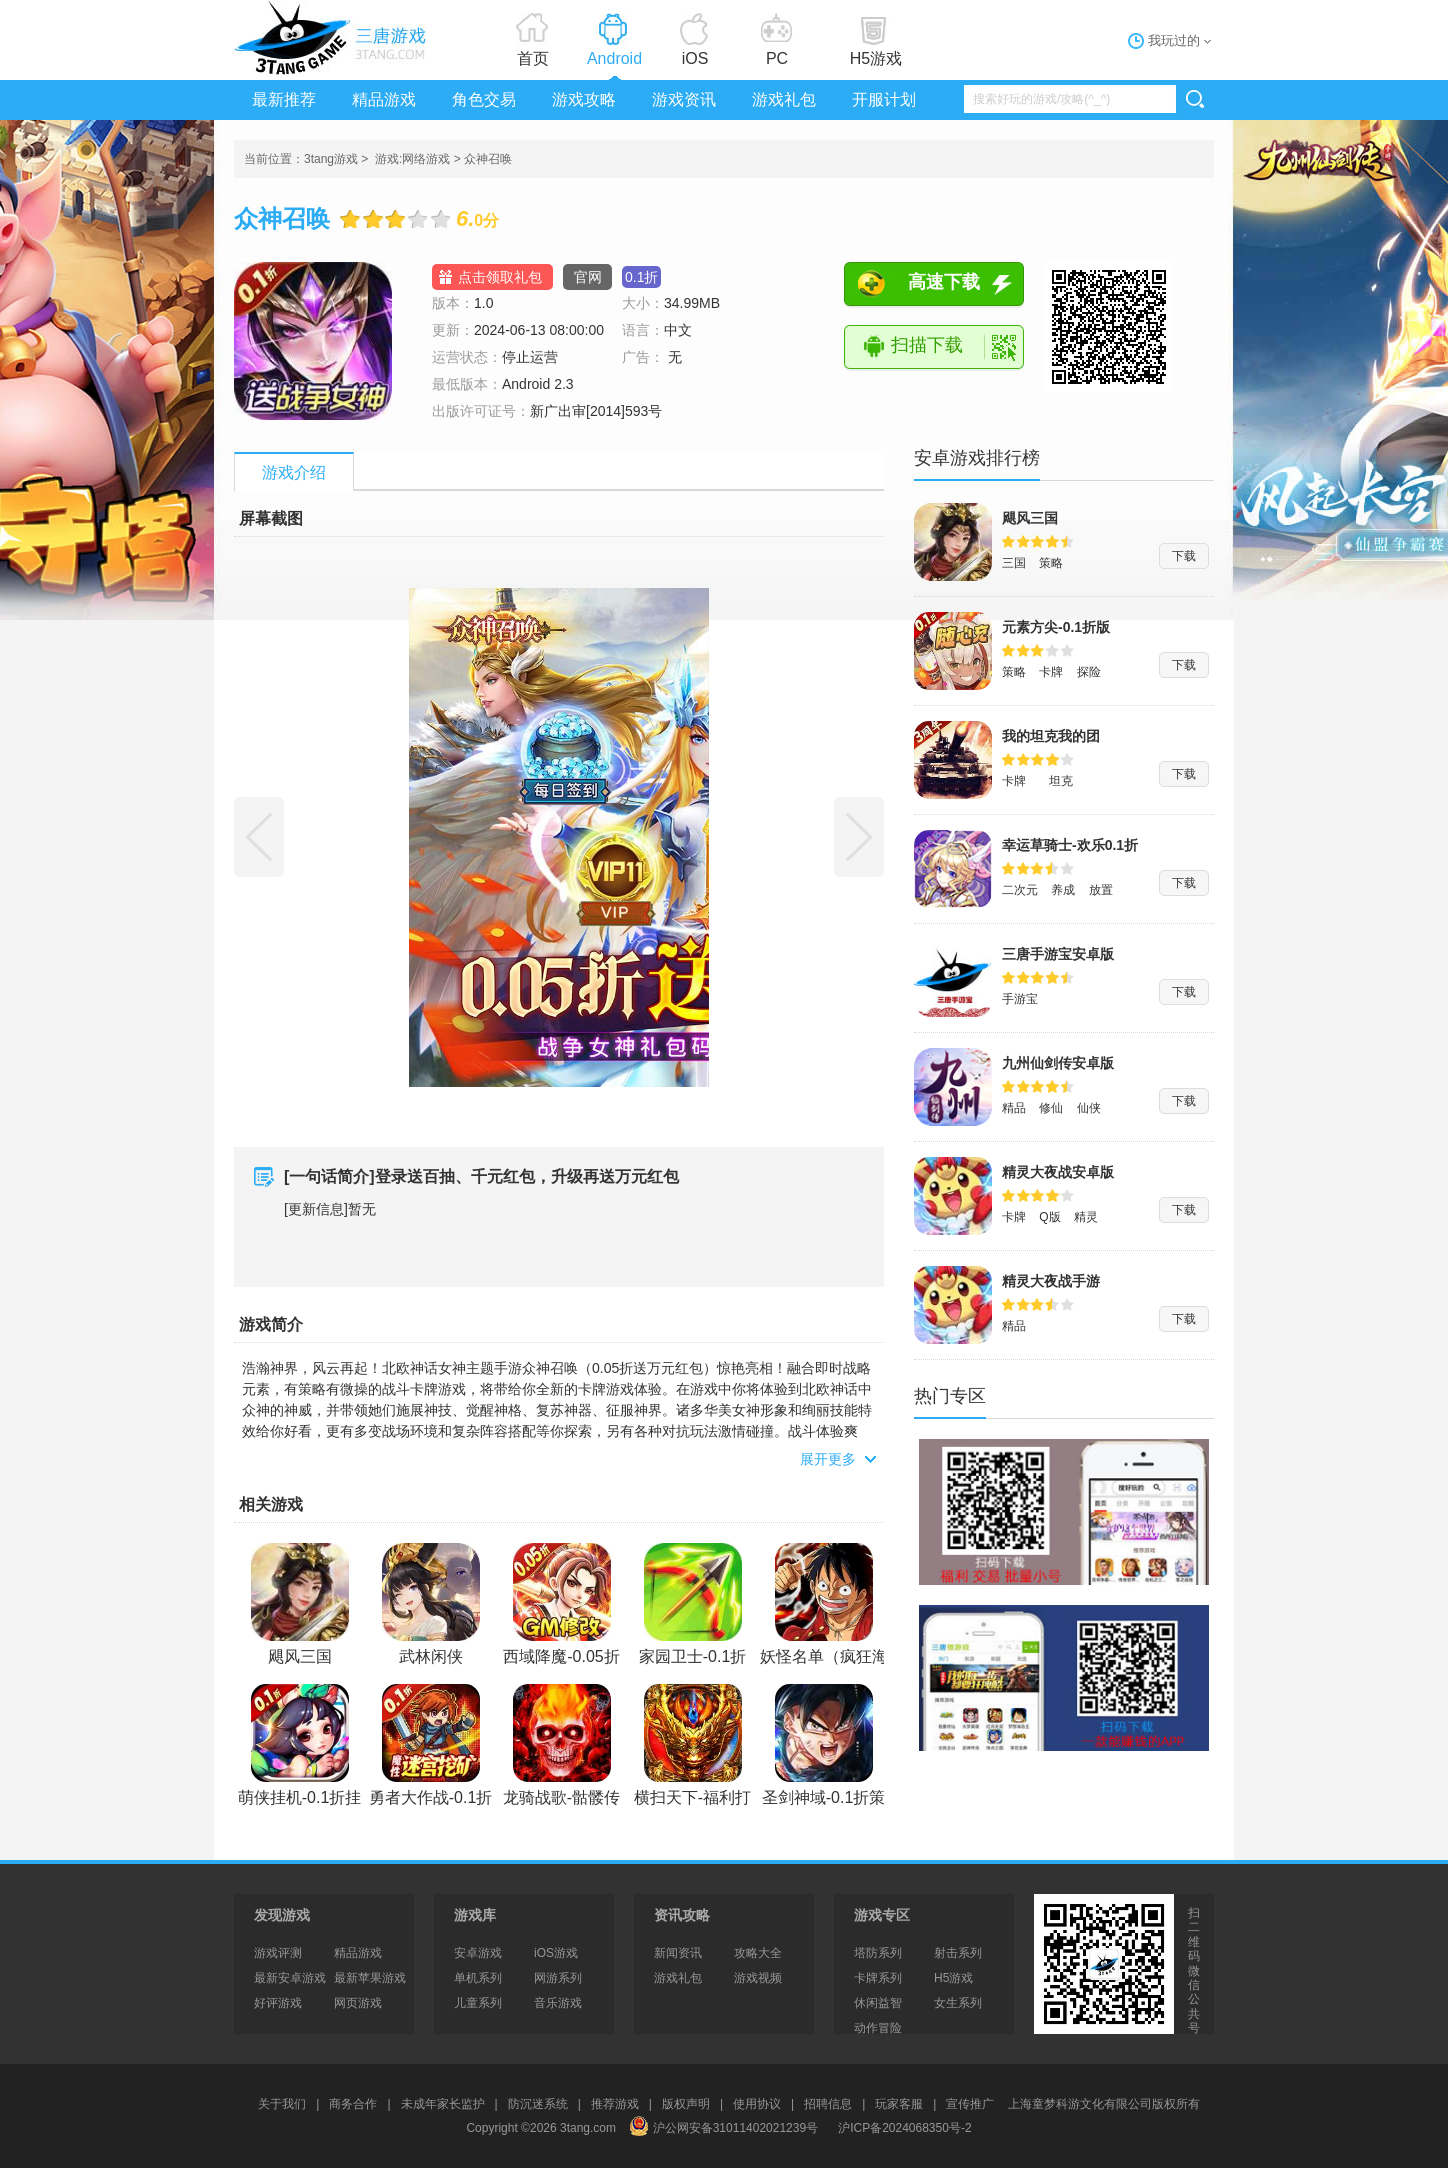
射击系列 (958, 1953)
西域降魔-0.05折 (561, 1604)
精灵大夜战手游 (1051, 1281)
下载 (1184, 556)
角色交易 (484, 99)
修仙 (1051, 1108)
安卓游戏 (478, 1953)
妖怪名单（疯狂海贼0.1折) (824, 1606)
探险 (1089, 672)
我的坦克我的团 (1051, 736)
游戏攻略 (584, 99)
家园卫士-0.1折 (693, 1604)
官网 (588, 277)
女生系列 (958, 2003)
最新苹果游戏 (370, 1978)
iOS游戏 (556, 1953)
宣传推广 (970, 2104)
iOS (695, 58)
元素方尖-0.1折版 (1056, 627)
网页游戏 (358, 2003)
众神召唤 (488, 159)
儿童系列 (478, 2003)
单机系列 (478, 1978)
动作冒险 (878, 2028)
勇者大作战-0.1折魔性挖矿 (431, 1747)
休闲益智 (878, 2003)
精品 (1014, 1108)
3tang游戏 (334, 37)
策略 (1051, 563)
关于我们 (282, 2104)
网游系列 (558, 1978)
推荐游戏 (615, 2104)
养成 (1063, 890)
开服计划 (884, 99)
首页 (533, 58)
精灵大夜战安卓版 (1058, 1172)
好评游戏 (278, 2003)
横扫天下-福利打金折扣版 (692, 1747)
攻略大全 (758, 1953)
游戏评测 (278, 1953)
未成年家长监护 (443, 2104)
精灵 (1086, 1217)
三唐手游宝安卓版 (1058, 954)
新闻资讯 (678, 1953)
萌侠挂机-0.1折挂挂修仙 (300, 1747)
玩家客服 (899, 2104)
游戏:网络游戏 (412, 159)
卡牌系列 (878, 1978)
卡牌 (1051, 672)
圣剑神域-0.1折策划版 (824, 1747)
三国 (1014, 563)
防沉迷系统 (538, 2104)
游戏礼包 (784, 99)
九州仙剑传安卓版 (1058, 1063)
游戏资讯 (684, 99)
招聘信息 (828, 2104)
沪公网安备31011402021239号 (723, 2128)
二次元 (1020, 890)
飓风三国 (300, 1604)
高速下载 (944, 282)
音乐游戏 (558, 2003)
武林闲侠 (431, 1604)
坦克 (1061, 781)
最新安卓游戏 (290, 1978)
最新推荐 (284, 99)
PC (777, 58)
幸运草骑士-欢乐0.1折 (1070, 845)
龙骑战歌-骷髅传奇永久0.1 (561, 1747)
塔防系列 (878, 1953)
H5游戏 (876, 58)
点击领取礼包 (500, 277)
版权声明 (686, 2104)
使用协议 (757, 2104)
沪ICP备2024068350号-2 (904, 2128)
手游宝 (1020, 999)
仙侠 (1089, 1108)
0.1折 (641, 277)
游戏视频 (758, 1978)
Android (614, 58)
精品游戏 (384, 99)
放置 (1101, 890)
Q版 (1049, 1217)
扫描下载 (927, 345)
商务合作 (353, 2104)
